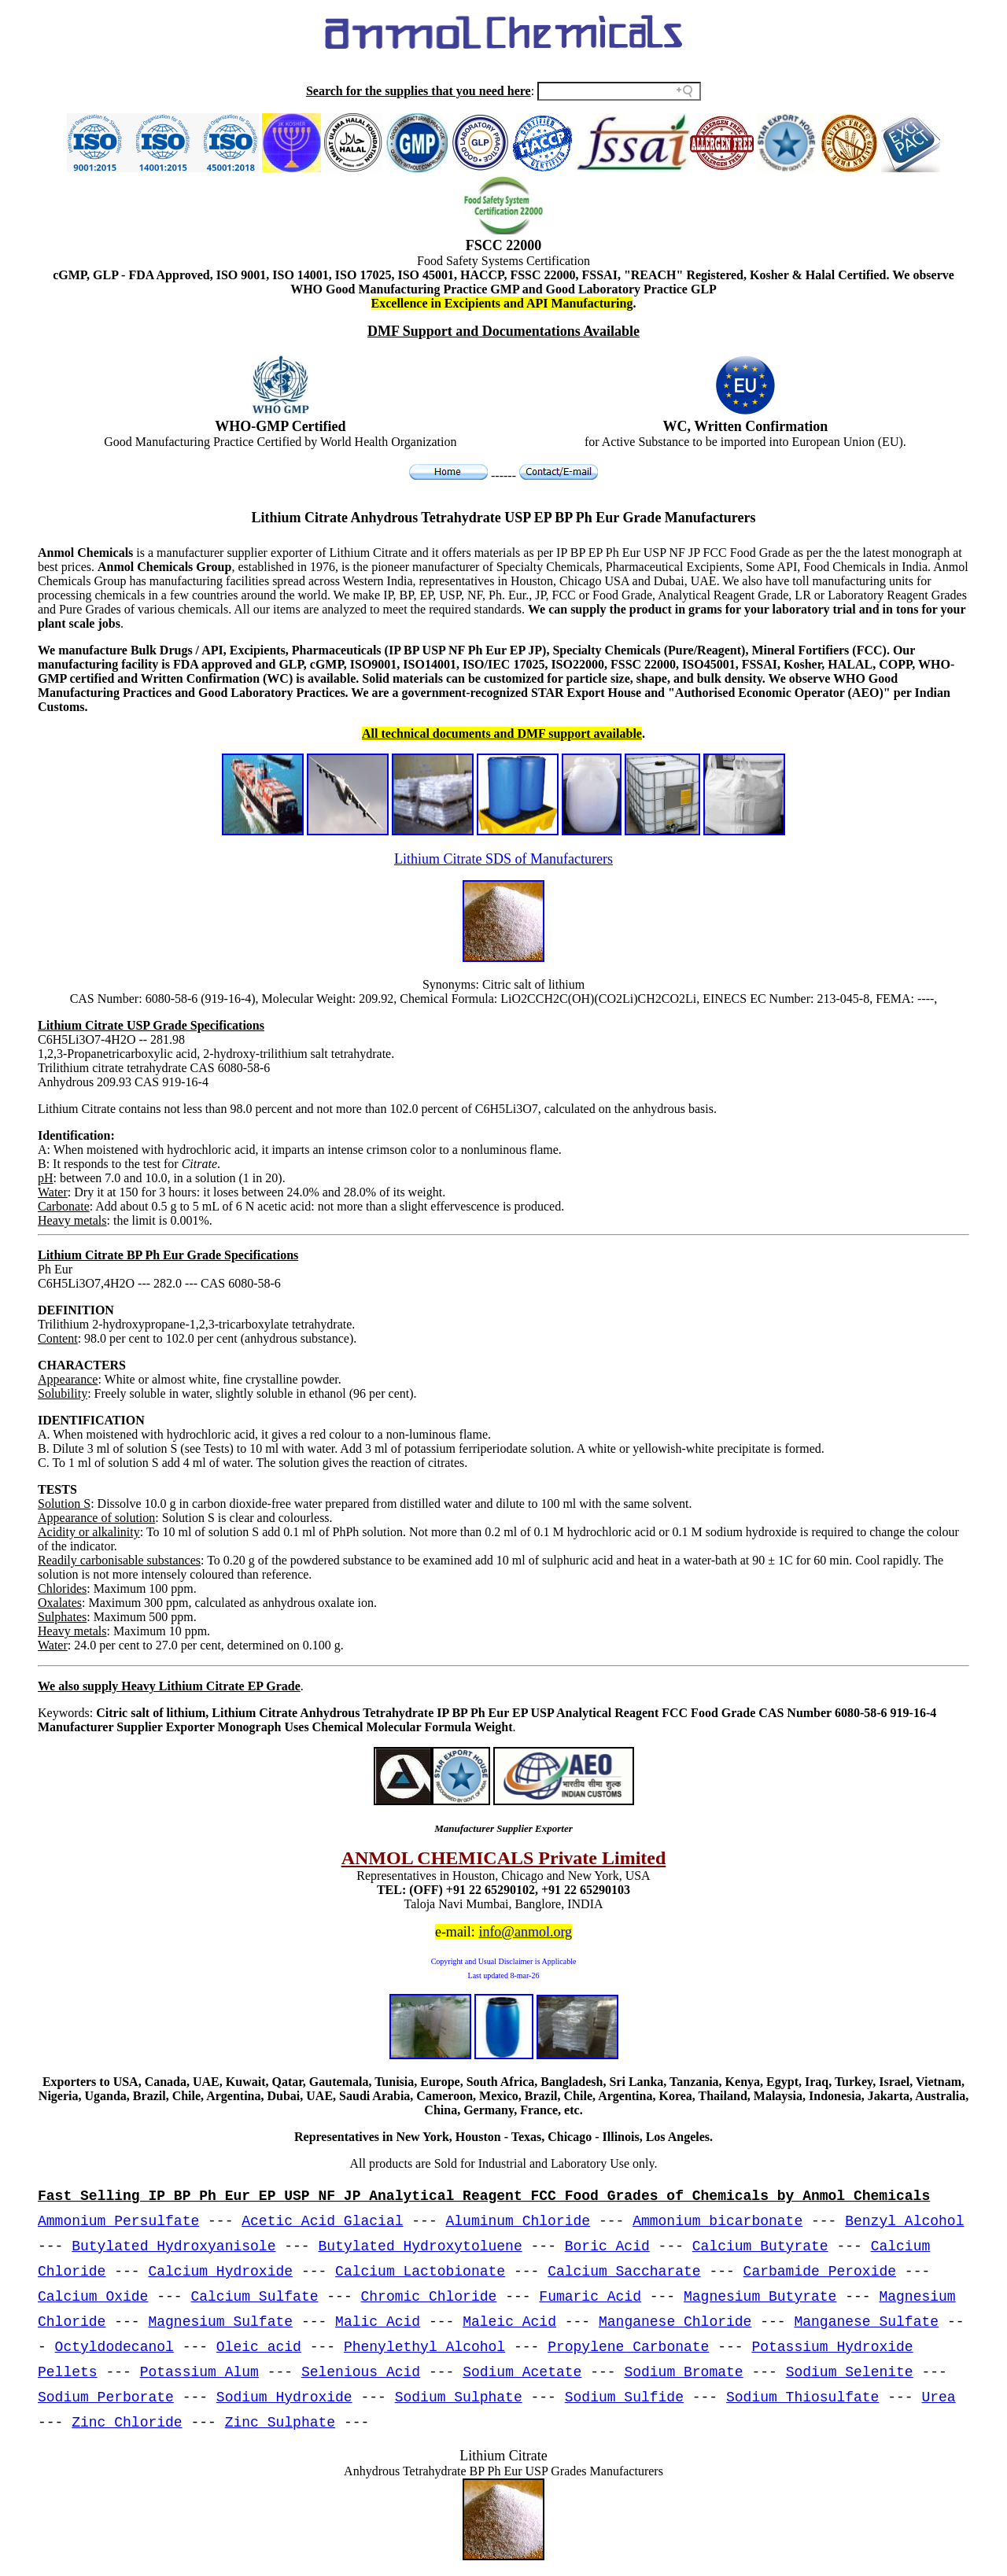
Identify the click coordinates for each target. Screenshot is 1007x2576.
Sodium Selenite (849, 2372)
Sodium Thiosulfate (802, 2397)
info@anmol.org (525, 1932)
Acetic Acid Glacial (322, 2221)
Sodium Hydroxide (284, 2397)
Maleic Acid (509, 2322)
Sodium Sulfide (624, 2397)
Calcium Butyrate (760, 2246)
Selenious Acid (360, 2372)
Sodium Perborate (106, 2397)
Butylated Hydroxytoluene (420, 2246)
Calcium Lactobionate (420, 2271)
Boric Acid (607, 2246)
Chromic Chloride (429, 2297)
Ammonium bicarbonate (717, 2221)
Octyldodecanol (114, 2347)
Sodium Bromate (683, 2372)
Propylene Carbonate (628, 2347)
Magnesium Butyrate (760, 2297)
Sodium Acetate (522, 2372)
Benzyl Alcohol (904, 2221)
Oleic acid (258, 2347)
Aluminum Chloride (518, 2221)
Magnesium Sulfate (220, 2322)
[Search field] (619, 91)
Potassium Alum (199, 2372)
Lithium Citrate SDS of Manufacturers (503, 859)
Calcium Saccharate (624, 2271)
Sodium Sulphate (458, 2397)
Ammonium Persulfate (118, 2221)
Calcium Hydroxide (220, 2271)
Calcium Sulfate (254, 2297)
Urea (938, 2397)
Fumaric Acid (590, 2297)
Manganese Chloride (675, 2322)
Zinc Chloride (127, 2422)
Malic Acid (377, 2322)
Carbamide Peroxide (819, 2271)
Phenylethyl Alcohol (424, 2347)
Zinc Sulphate (280, 2422)
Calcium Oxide (93, 2297)
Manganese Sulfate (866, 2322)
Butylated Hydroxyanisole (173, 2246)
